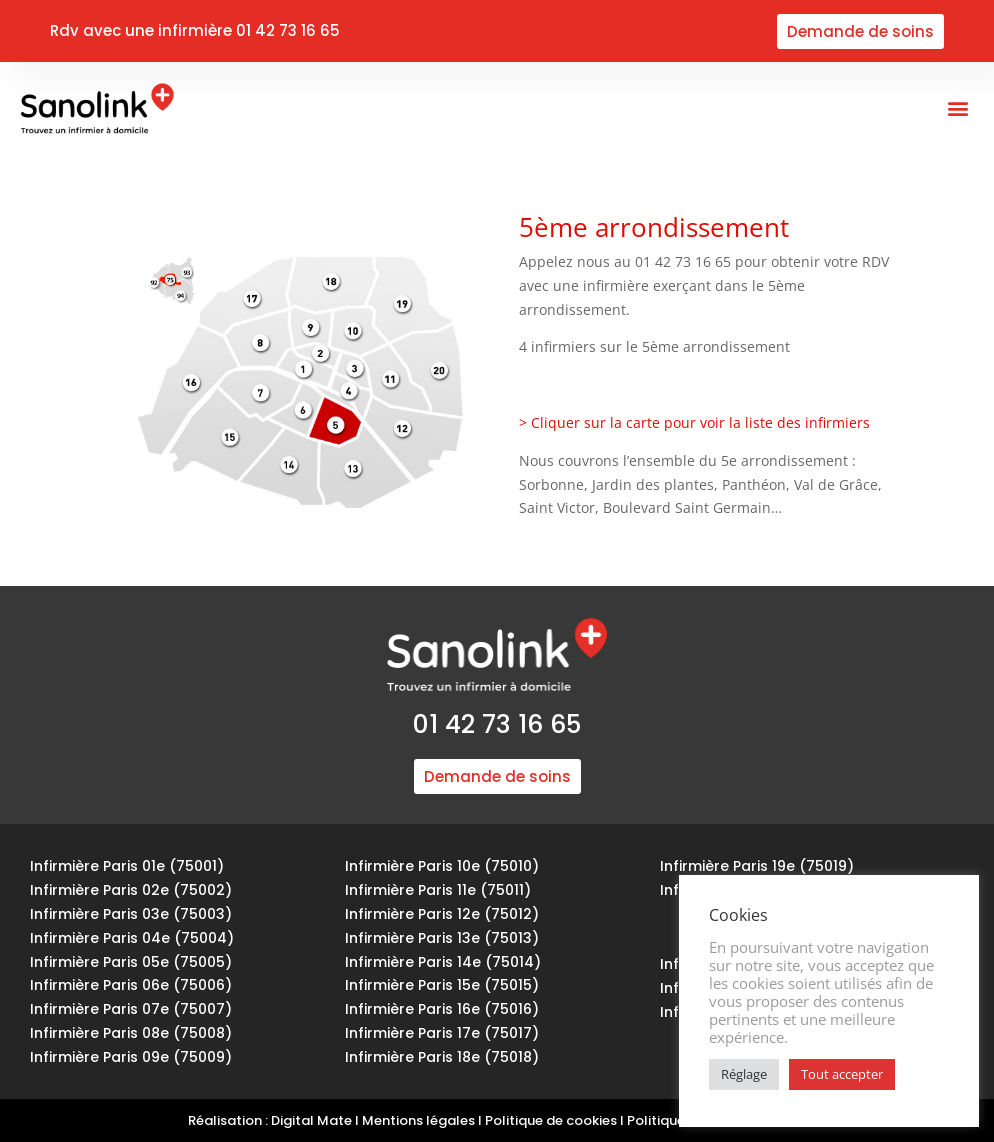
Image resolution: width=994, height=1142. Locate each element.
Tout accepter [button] (842, 1074)
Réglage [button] (744, 1074)
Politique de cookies (551, 1120)
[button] (957, 108)
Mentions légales (418, 1120)
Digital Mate (311, 1120)
